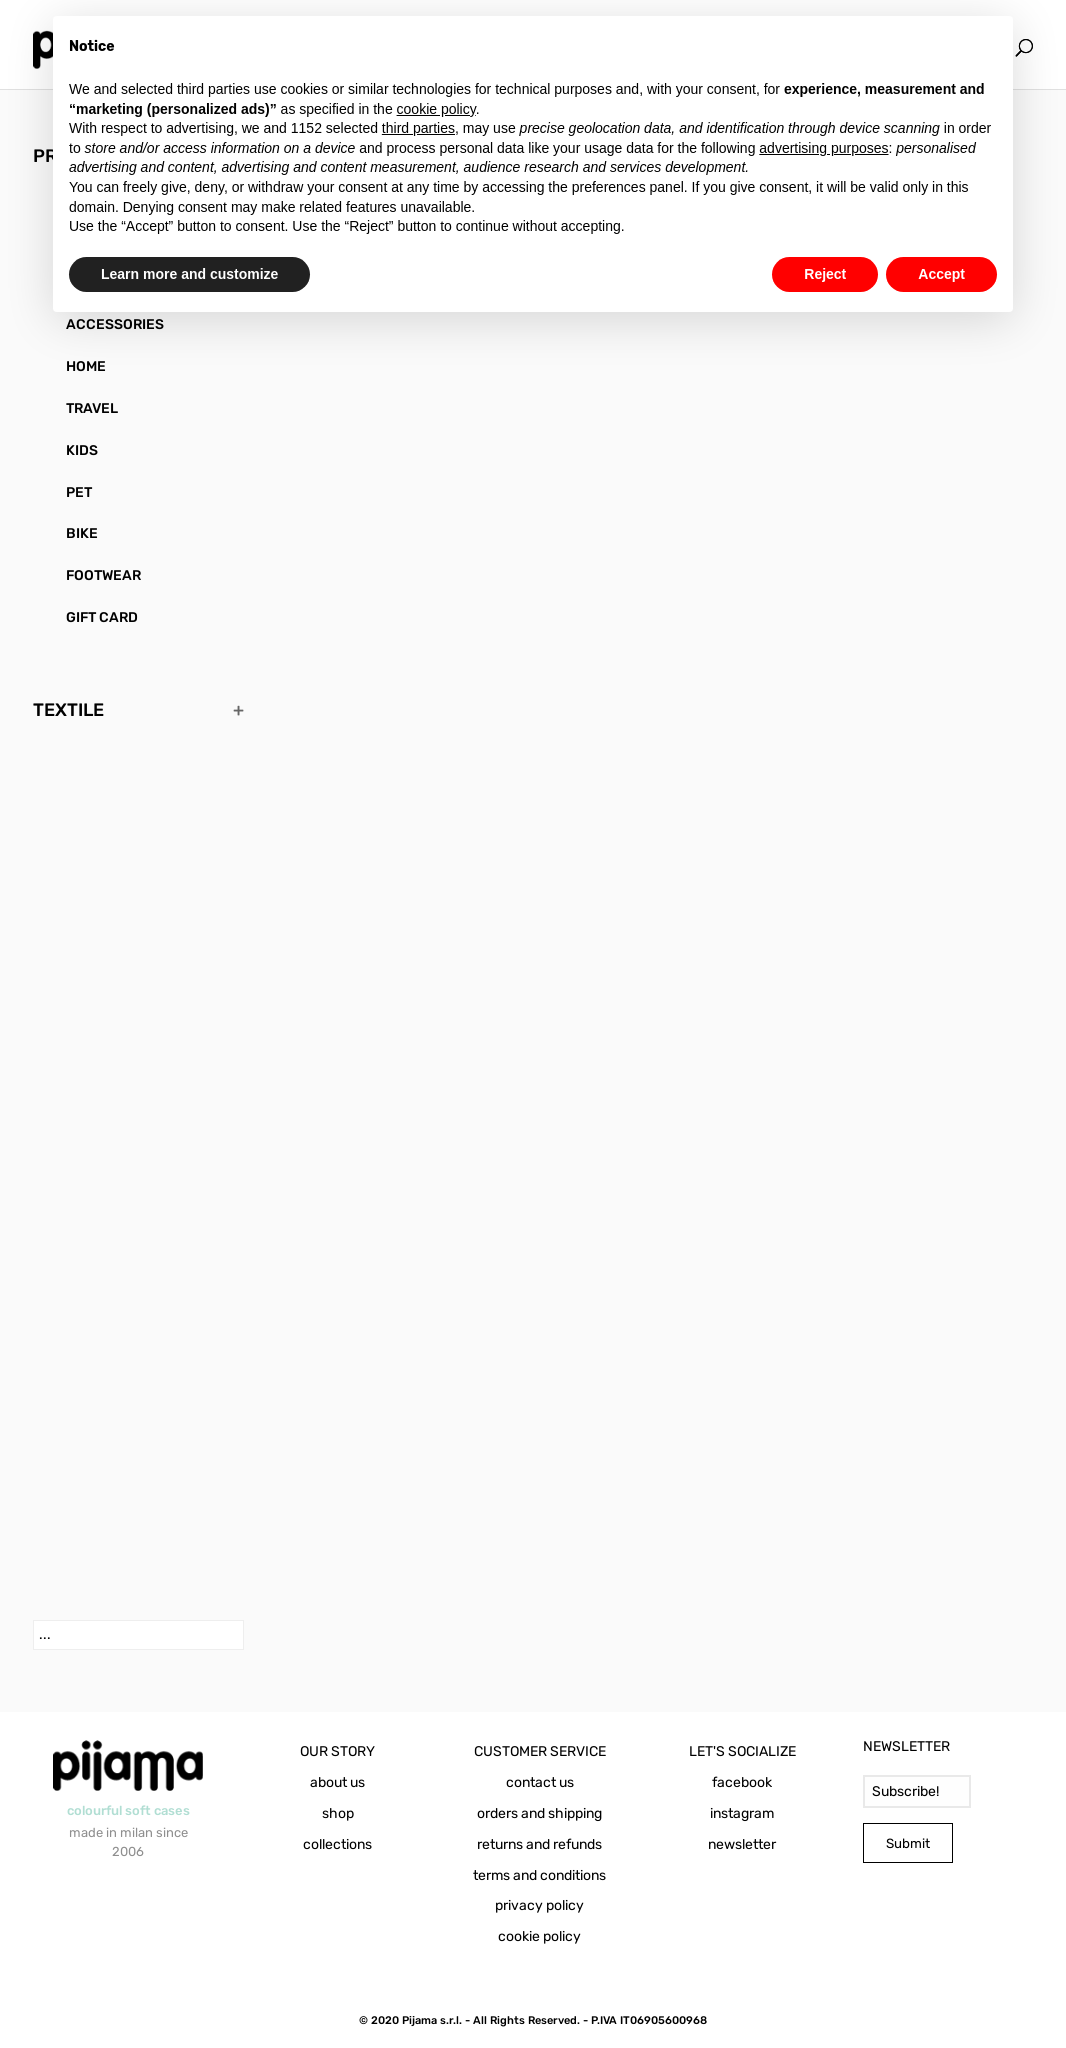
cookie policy (539, 1936)
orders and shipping (539, 1813)
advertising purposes (823, 148)
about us (337, 1782)
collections (337, 1844)
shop (338, 1813)
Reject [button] (825, 274)
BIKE (82, 533)
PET (79, 492)
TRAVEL (92, 408)
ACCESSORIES (115, 324)
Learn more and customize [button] (189, 274)
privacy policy (539, 1905)
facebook (742, 1782)
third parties (418, 128)
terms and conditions (539, 1875)
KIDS (82, 450)
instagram (742, 1813)
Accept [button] (941, 274)
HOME (86, 366)
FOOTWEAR (103, 575)
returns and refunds (539, 1844)
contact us (540, 1782)
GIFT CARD (102, 617)
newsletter (742, 1844)
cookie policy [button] (436, 109)
